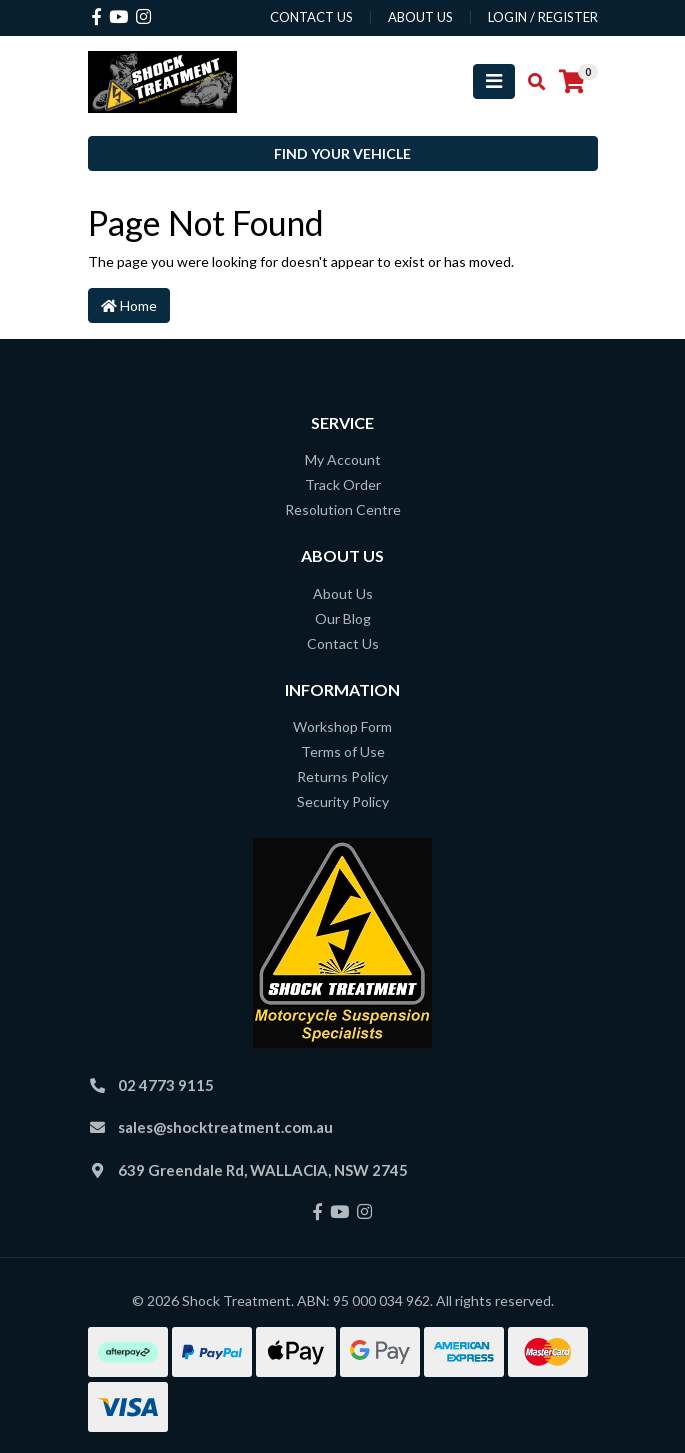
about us (420, 17)
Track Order (343, 484)
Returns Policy (342, 776)
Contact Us (343, 643)
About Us (343, 593)
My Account (343, 459)
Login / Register (543, 17)
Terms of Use (343, 751)
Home (129, 305)
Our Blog (343, 618)
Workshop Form (342, 726)
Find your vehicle (342, 153)
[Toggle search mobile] (530, 82)
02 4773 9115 (166, 1085)
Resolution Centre (343, 509)
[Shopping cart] (572, 82)
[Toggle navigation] (494, 81)
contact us (311, 17)
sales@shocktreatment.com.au (225, 1127)
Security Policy (343, 801)
